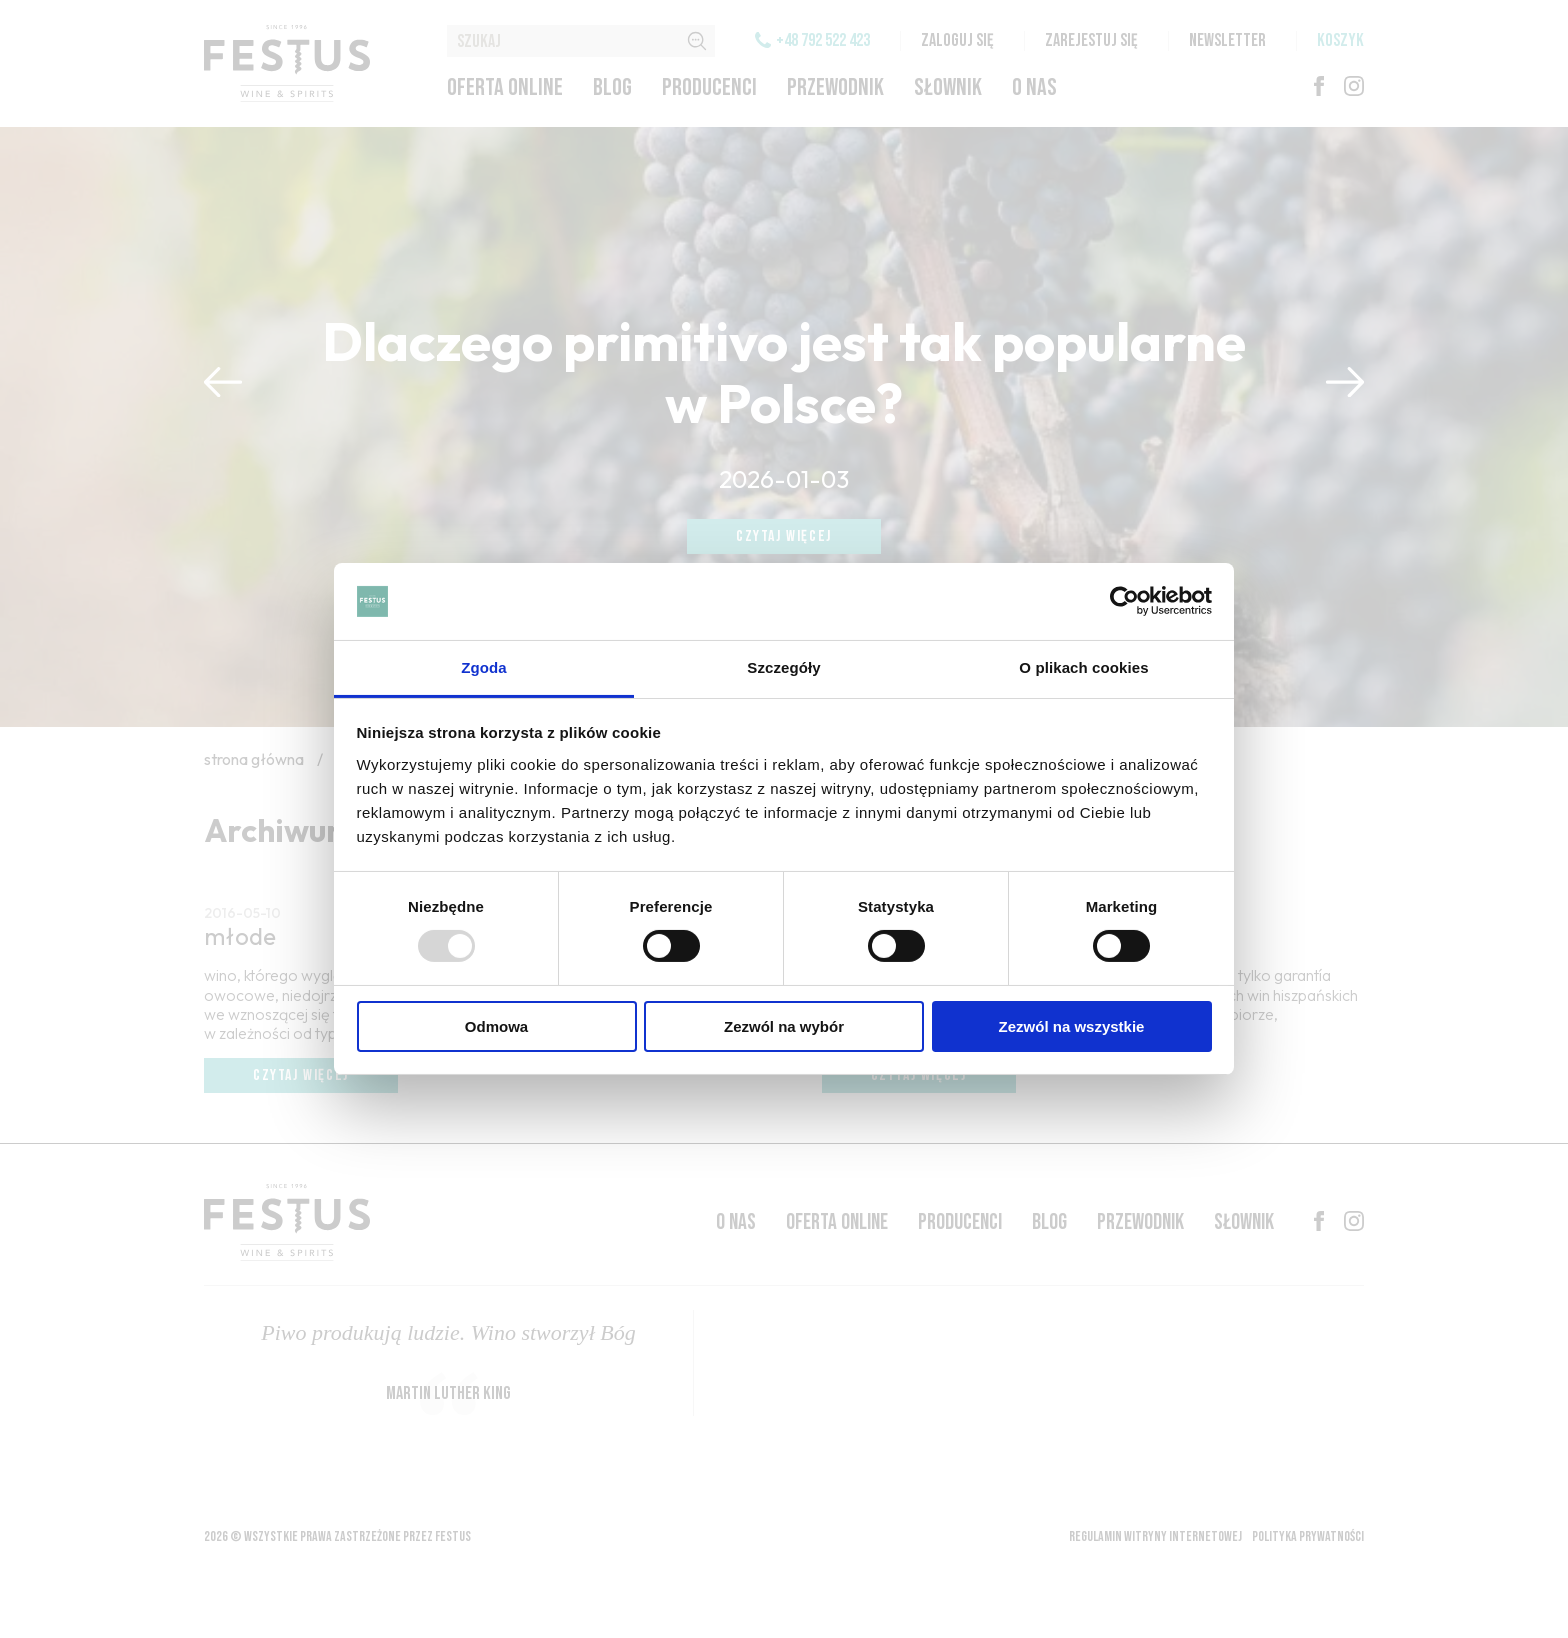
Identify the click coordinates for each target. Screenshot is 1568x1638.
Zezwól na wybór (784, 1026)
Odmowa (496, 1026)
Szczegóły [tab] (783, 667)
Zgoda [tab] (484, 667)
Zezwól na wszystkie (1072, 1026)
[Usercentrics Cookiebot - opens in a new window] (1124, 601)
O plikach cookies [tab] (1083, 667)
